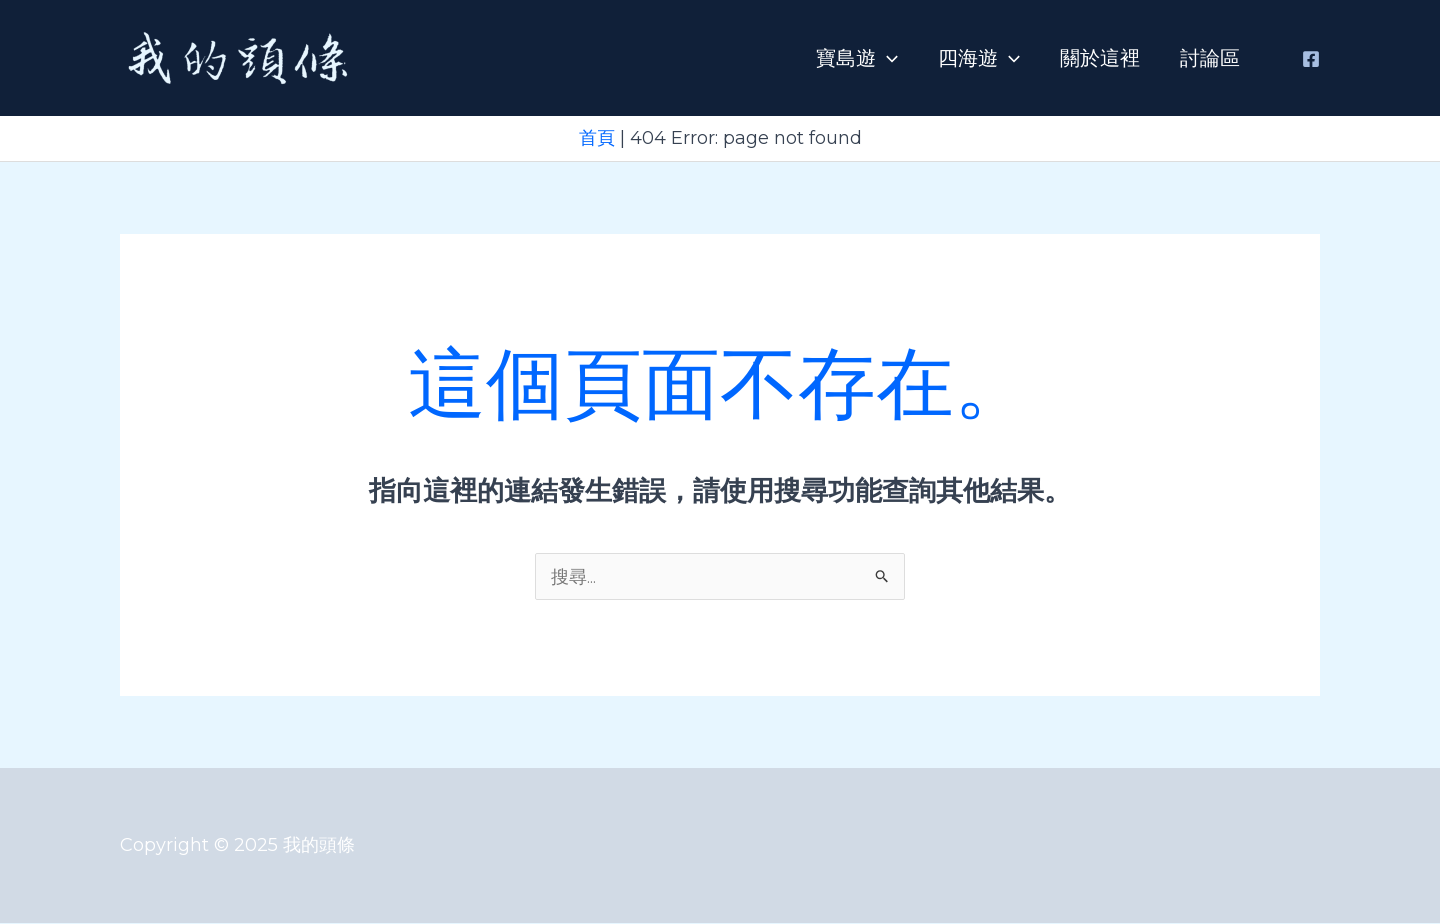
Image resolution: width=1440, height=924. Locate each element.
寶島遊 (857, 58)
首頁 (597, 138)
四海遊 (979, 58)
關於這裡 (1100, 58)
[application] (887, 58)
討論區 (1210, 58)
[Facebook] (1311, 59)
